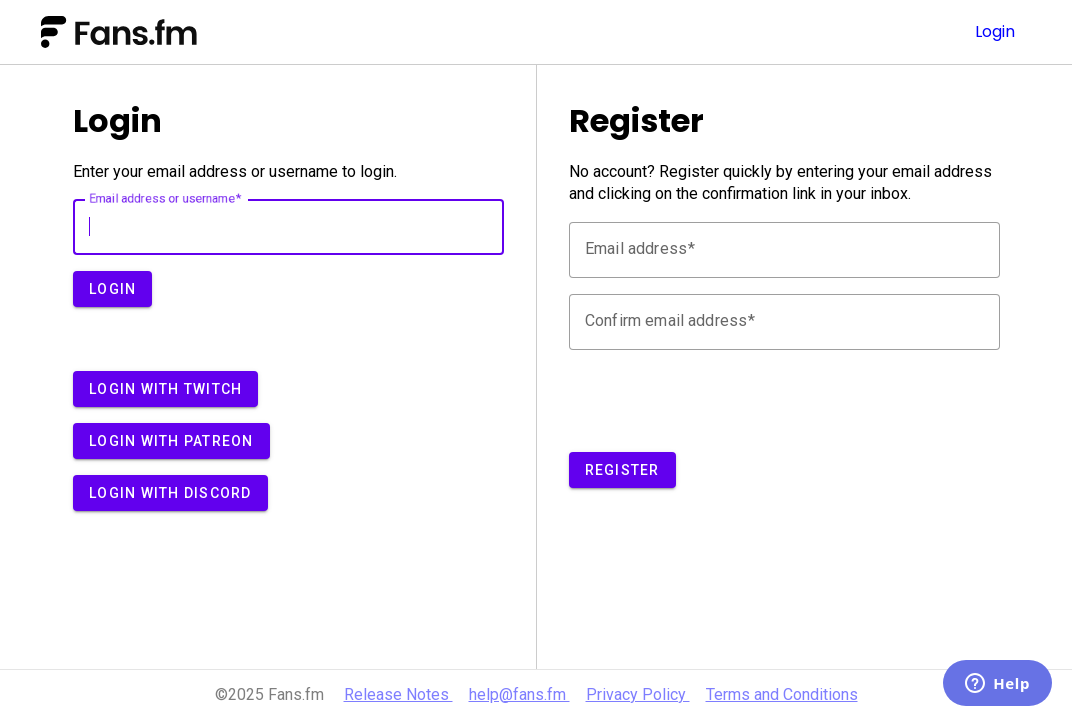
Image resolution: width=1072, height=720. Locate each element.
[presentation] (721, 405)
